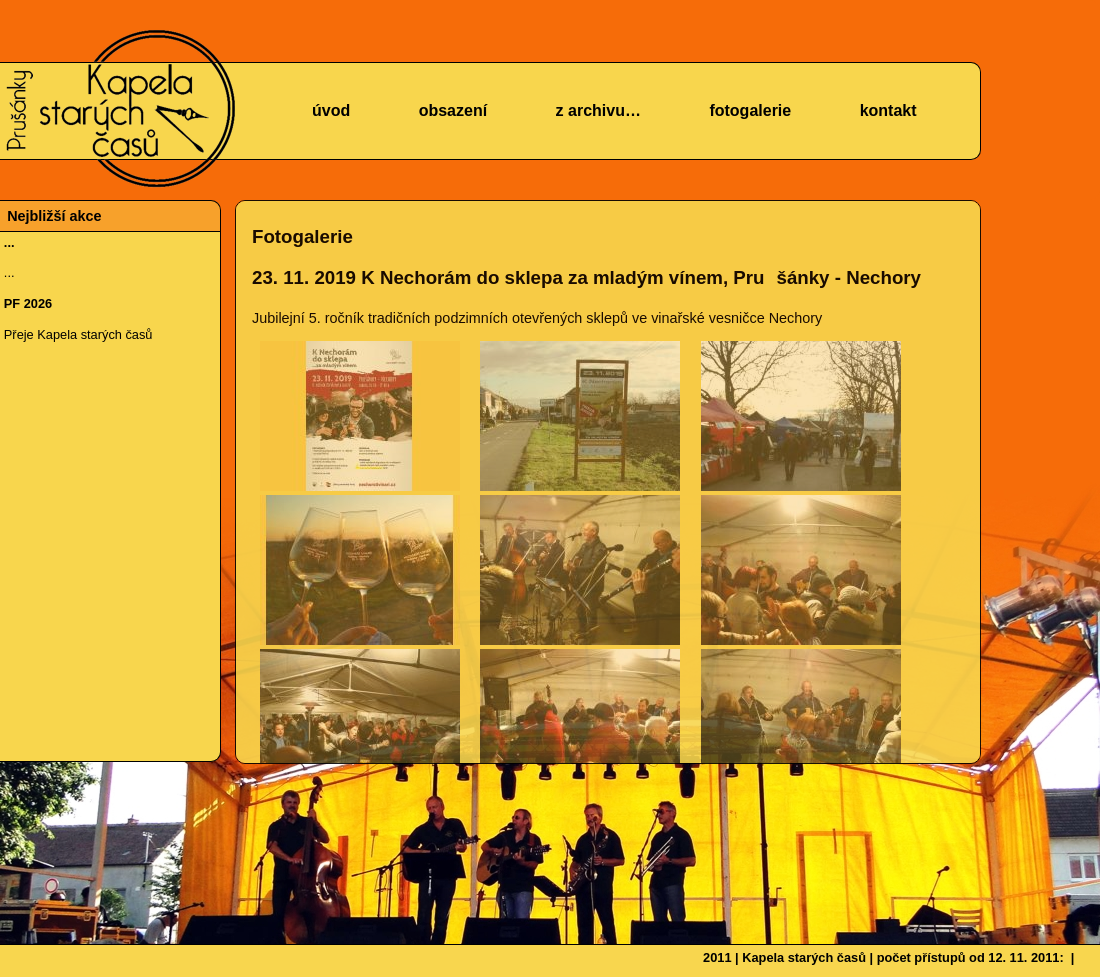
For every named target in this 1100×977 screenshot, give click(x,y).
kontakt (888, 110)
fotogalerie (750, 110)
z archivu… (598, 110)
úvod (331, 110)
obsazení (453, 110)
